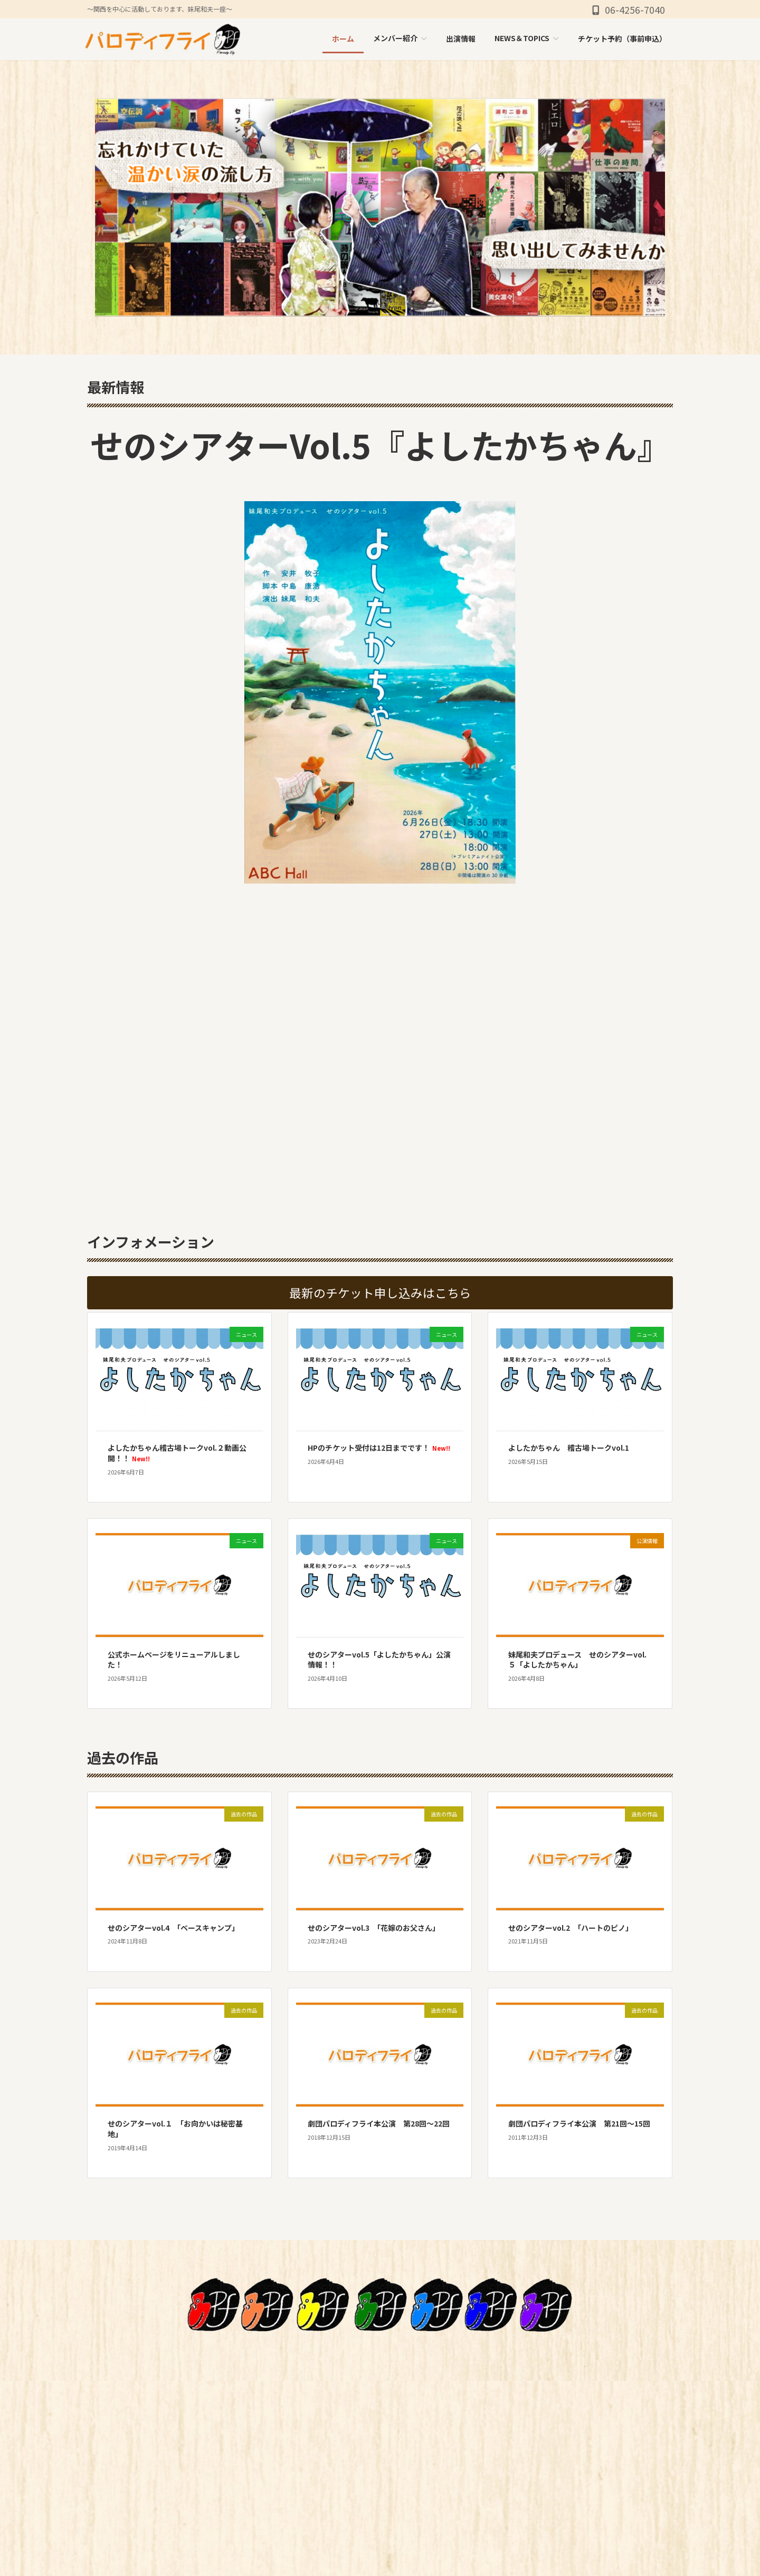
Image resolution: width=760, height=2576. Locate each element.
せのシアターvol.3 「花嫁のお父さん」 (374, 1927)
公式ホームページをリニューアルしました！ (174, 1659)
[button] (380, 1292)
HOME (408, 2421)
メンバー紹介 (421, 2446)
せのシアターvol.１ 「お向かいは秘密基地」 (175, 2128)
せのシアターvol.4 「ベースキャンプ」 (173, 1927)
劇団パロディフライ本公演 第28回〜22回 (379, 2123)
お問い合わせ (421, 2546)
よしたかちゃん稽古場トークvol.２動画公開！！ (177, 1452)
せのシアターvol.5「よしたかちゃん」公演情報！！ (379, 1659)
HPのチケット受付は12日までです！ (379, 1447)
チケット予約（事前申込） (447, 2521)
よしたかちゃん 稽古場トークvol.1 (568, 1447)
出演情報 (413, 2471)
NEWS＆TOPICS (427, 2496)
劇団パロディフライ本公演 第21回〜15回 (579, 2123)
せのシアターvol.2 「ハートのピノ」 (570, 1927)
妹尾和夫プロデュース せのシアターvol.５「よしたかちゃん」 (577, 1659)
